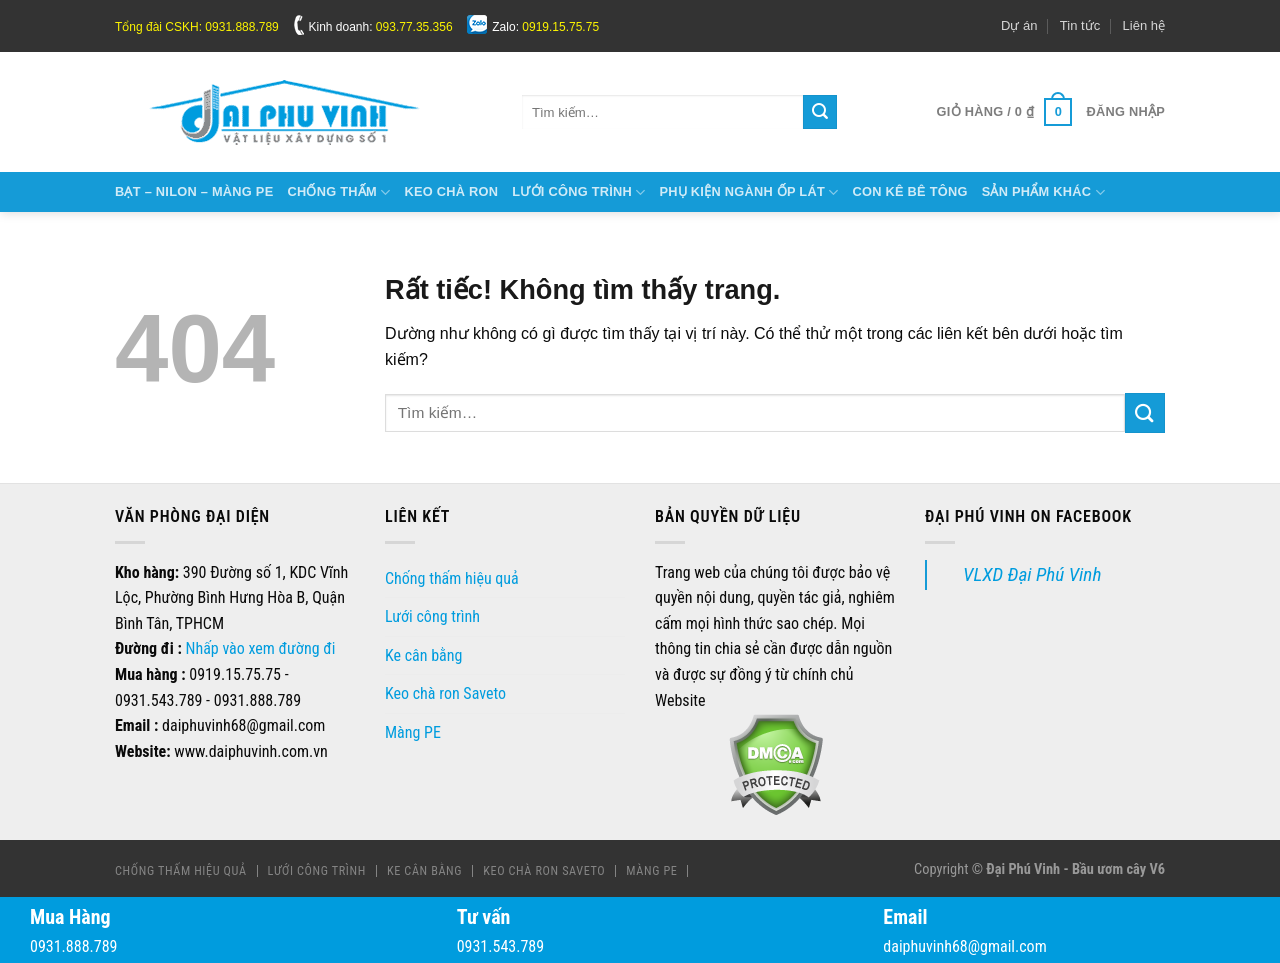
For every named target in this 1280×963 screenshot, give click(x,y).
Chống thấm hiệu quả (452, 578)
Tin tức (1080, 25)
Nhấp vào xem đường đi (261, 648)
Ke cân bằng (423, 655)
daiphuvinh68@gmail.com (964, 946)
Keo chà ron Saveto (445, 693)
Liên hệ (1144, 25)
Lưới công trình (578, 192)
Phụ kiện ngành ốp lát (749, 192)
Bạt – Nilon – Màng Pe (194, 191)
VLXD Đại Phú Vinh (1032, 574)
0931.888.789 (73, 946)
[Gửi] (820, 112)
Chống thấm (338, 192)
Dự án (1019, 25)
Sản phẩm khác (1043, 192)
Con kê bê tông (909, 191)
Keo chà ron (451, 191)
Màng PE (413, 732)
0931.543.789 (500, 946)
